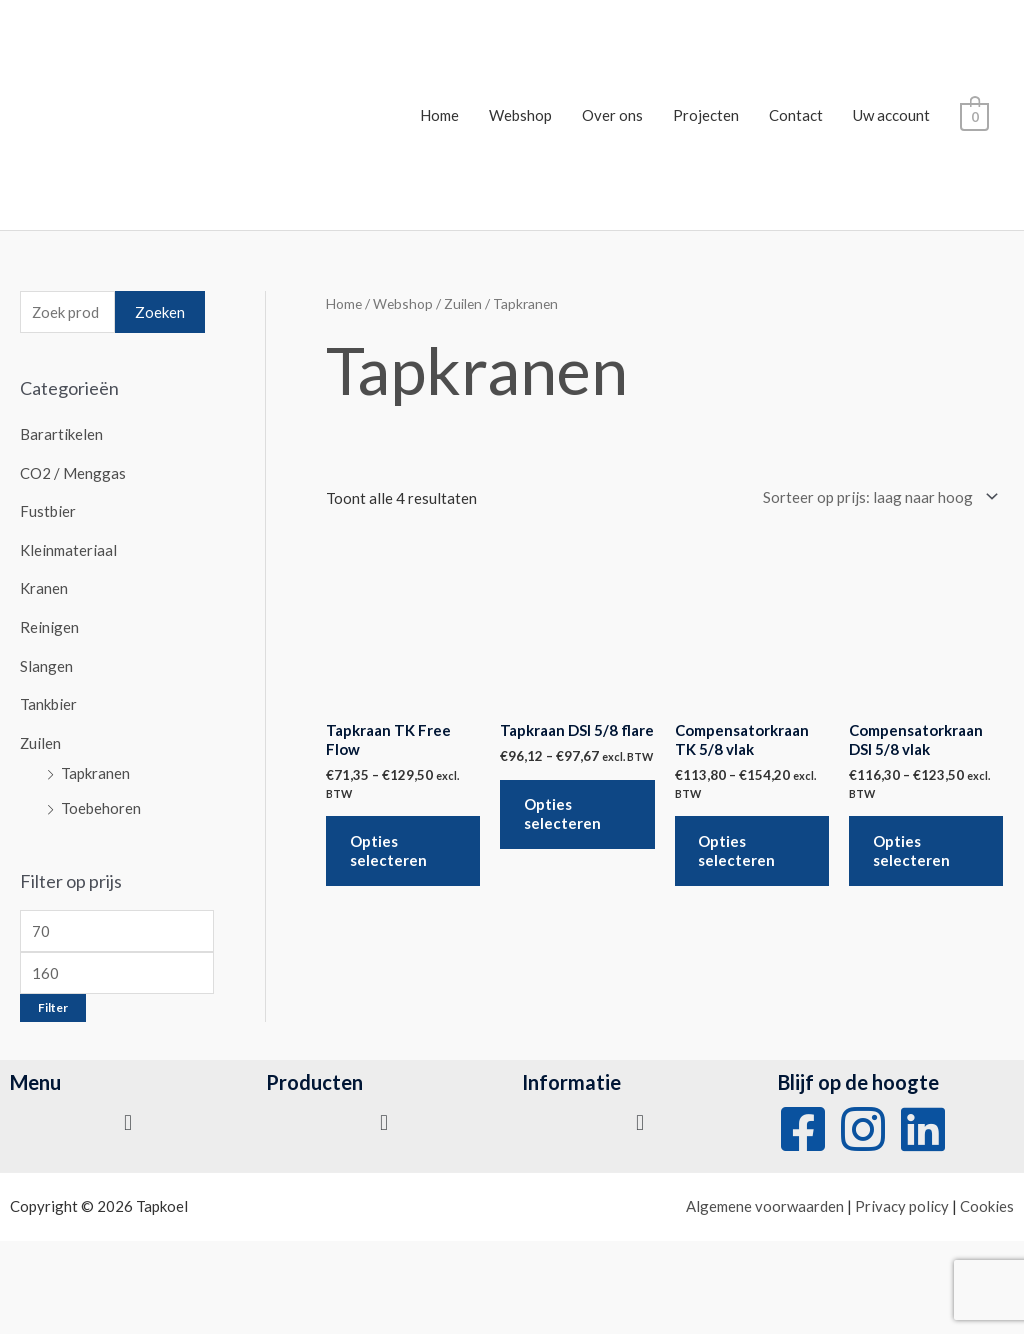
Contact (798, 115)
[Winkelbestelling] (877, 497)
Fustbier (48, 510)
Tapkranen (95, 767)
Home (441, 115)
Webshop (522, 115)
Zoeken (160, 312)
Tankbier (48, 699)
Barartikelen (61, 435)
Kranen (44, 586)
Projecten (708, 115)
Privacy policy (902, 1198)
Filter (53, 999)
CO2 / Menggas (73, 472)
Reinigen (49, 623)
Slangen (46, 661)
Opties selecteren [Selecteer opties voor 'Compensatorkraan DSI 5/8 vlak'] (912, 852)
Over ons (614, 115)
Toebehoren (101, 800)
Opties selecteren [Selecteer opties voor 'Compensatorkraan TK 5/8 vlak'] (738, 852)
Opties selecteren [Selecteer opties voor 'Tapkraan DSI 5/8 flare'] (563, 815)
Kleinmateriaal (68, 548)
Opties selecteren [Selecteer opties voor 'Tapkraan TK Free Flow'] (389, 852)
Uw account (893, 115)
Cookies (987, 1198)
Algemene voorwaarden (765, 1198)
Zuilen (41, 737)
